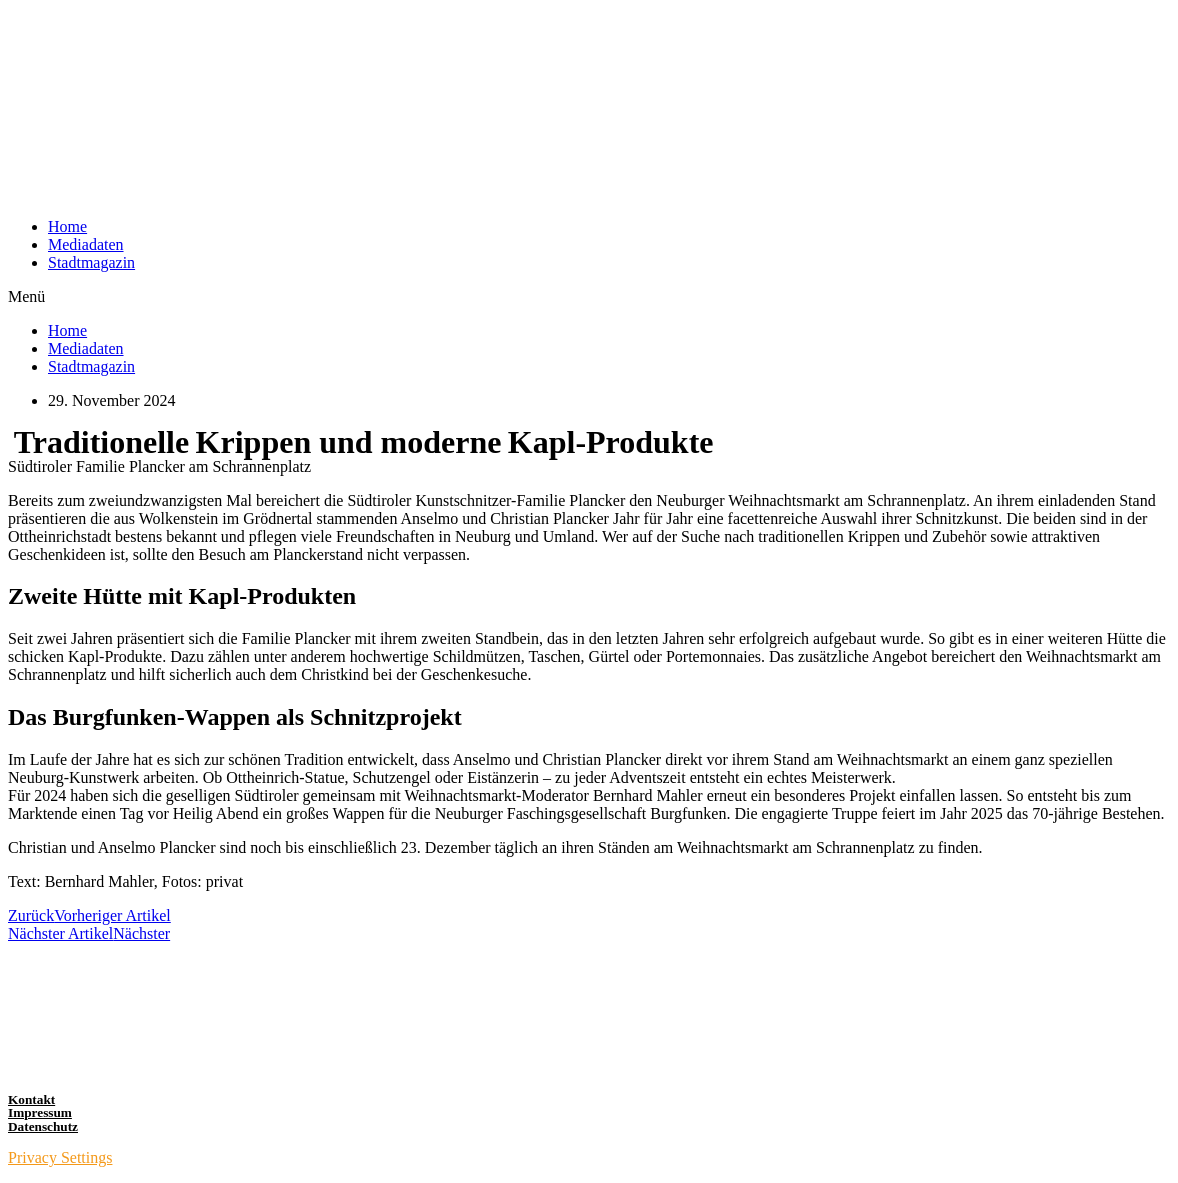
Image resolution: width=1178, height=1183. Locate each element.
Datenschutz (43, 1126)
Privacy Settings (60, 1157)
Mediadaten (86, 244)
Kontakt (31, 1099)
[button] (589, 297)
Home (67, 226)
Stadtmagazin (91, 262)
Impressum (40, 1112)
